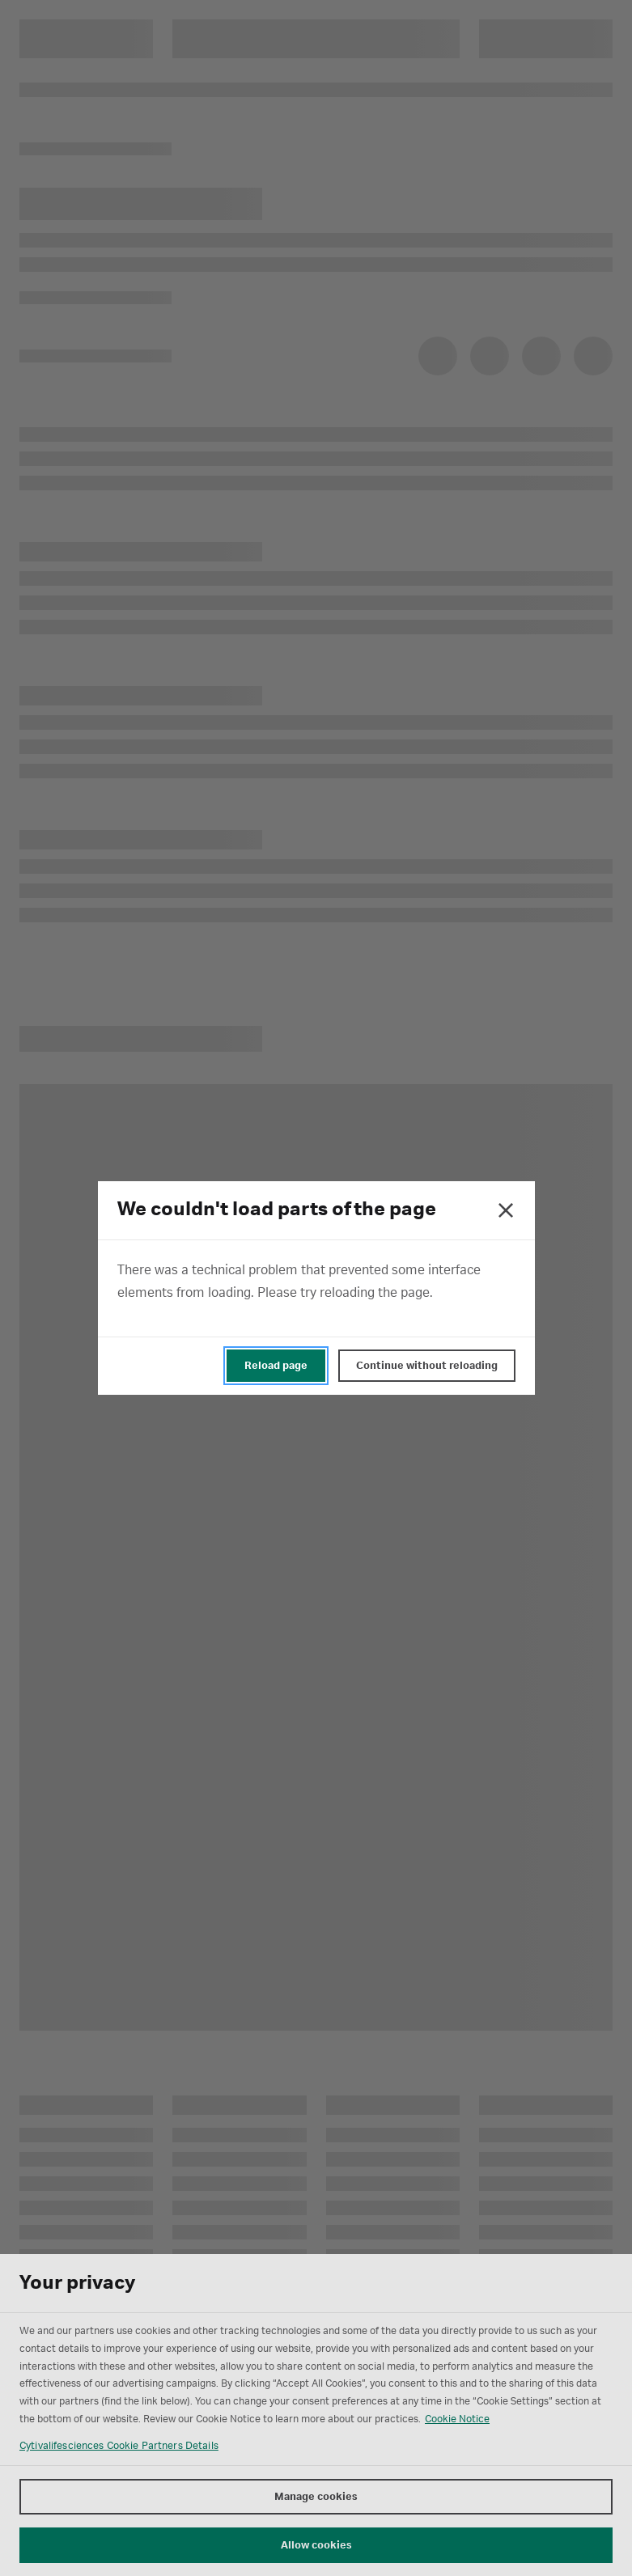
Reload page (276, 1365)
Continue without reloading (427, 1365)
